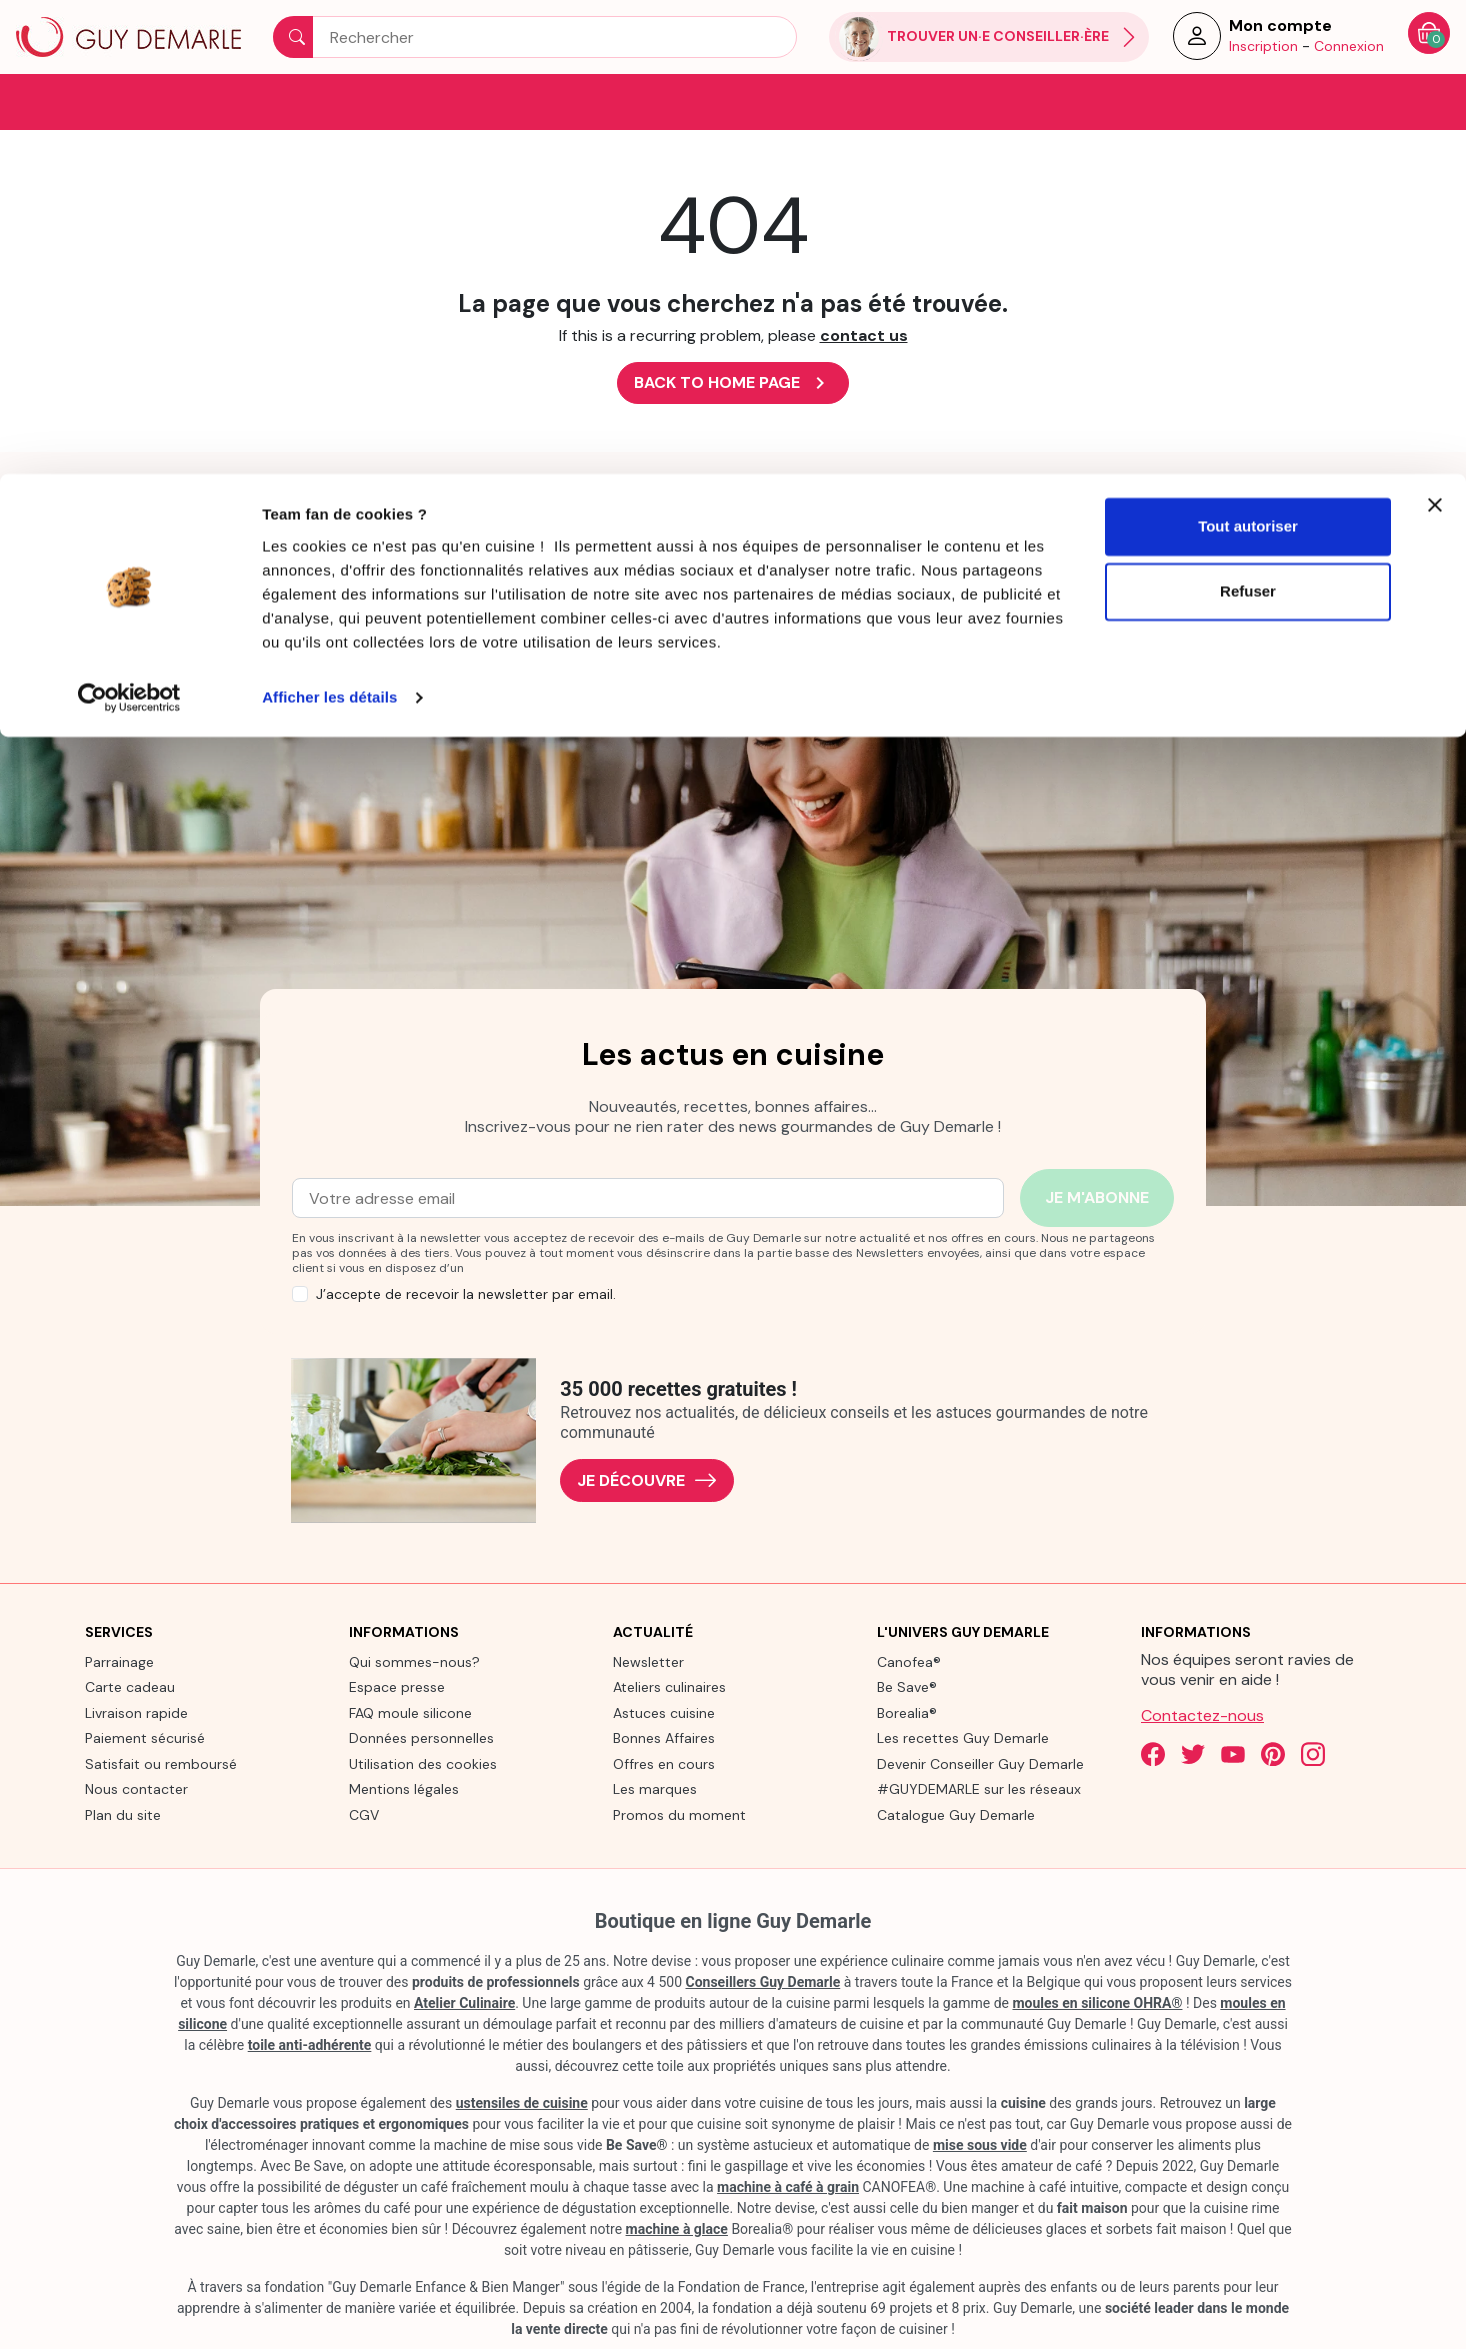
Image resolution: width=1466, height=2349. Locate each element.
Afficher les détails (329, 223)
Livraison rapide (136, 1711)
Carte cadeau (130, 1686)
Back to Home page (733, 382)
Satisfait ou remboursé (161, 1762)
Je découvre (647, 1479)
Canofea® (909, 1660)
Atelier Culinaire (464, 2002)
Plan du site (123, 1813)
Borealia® (907, 1711)
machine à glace (677, 2228)
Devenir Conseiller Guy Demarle (980, 1762)
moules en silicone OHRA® (1097, 2002)
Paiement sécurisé (145, 1737)
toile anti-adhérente (310, 2044)
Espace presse (397, 1686)
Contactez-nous (1202, 1713)
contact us (864, 334)
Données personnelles (421, 1737)
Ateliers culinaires (669, 1686)
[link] (183, 565)
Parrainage (119, 1660)
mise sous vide (980, 2144)
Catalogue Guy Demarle (956, 1813)
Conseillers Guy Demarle (763, 1981)
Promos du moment (679, 1813)
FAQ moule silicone (410, 1711)
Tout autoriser (1248, 52)
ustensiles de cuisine (522, 2102)
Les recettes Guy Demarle (963, 1737)
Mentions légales (404, 1788)
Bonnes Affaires (664, 1737)
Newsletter (648, 1660)
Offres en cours (664, 1762)
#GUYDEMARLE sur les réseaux (979, 1788)
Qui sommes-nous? (414, 1660)
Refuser (1248, 118)
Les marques (655, 1788)
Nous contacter (136, 1788)
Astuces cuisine (664, 1711)
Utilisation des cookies (423, 1762)
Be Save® (907, 1686)
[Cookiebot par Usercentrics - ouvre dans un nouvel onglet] (129, 224)
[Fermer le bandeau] (1435, 31)
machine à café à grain (788, 2186)
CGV (364, 1813)
